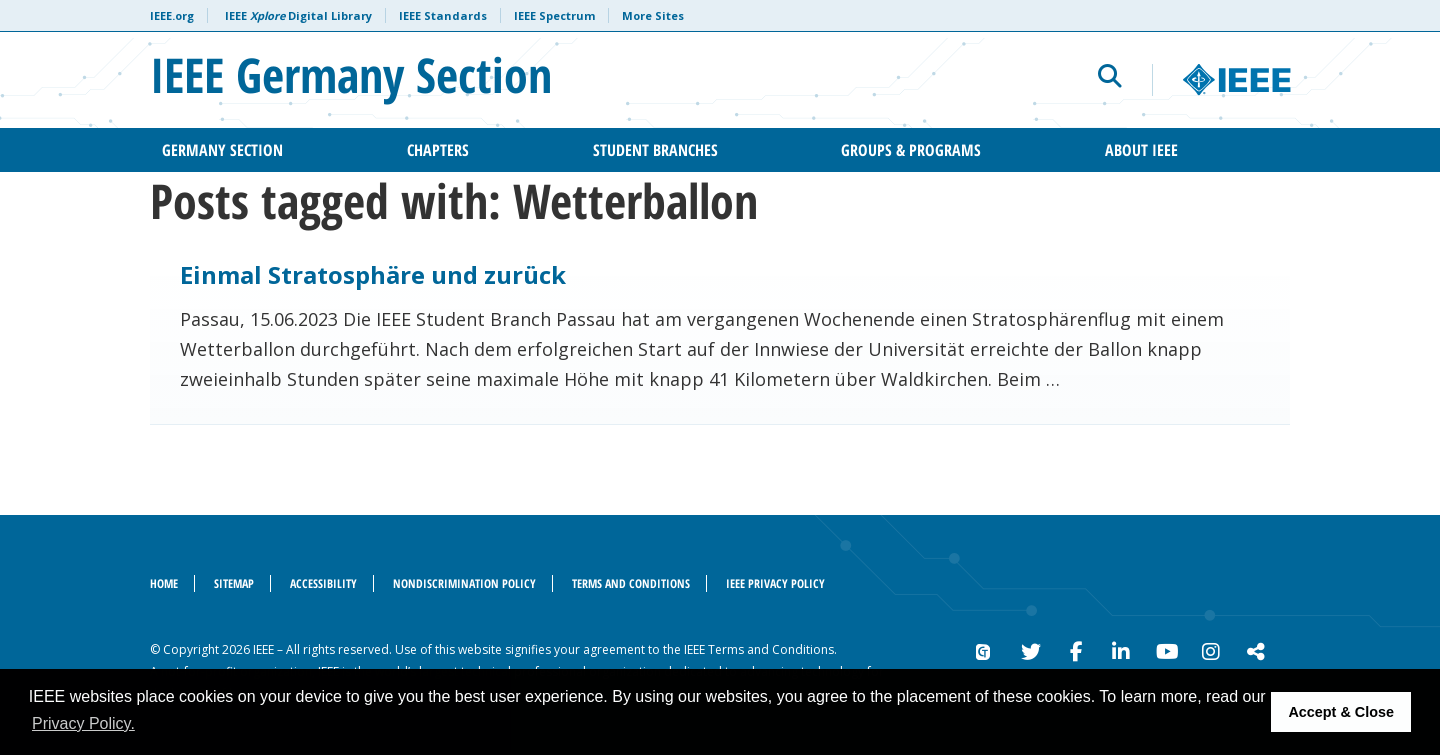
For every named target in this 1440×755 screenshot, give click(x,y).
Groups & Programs (911, 150)
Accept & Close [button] (1341, 712)
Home (164, 583)
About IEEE (1141, 150)
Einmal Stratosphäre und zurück (373, 274)
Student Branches (655, 150)
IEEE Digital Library (298, 15)
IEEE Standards (443, 15)
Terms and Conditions (631, 583)
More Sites (653, 15)
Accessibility (323, 583)
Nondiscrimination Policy (464, 583)
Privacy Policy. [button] (83, 723)
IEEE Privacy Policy (775, 583)
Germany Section (222, 150)
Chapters (438, 150)
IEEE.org (172, 15)
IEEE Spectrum (554, 15)
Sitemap (234, 583)
